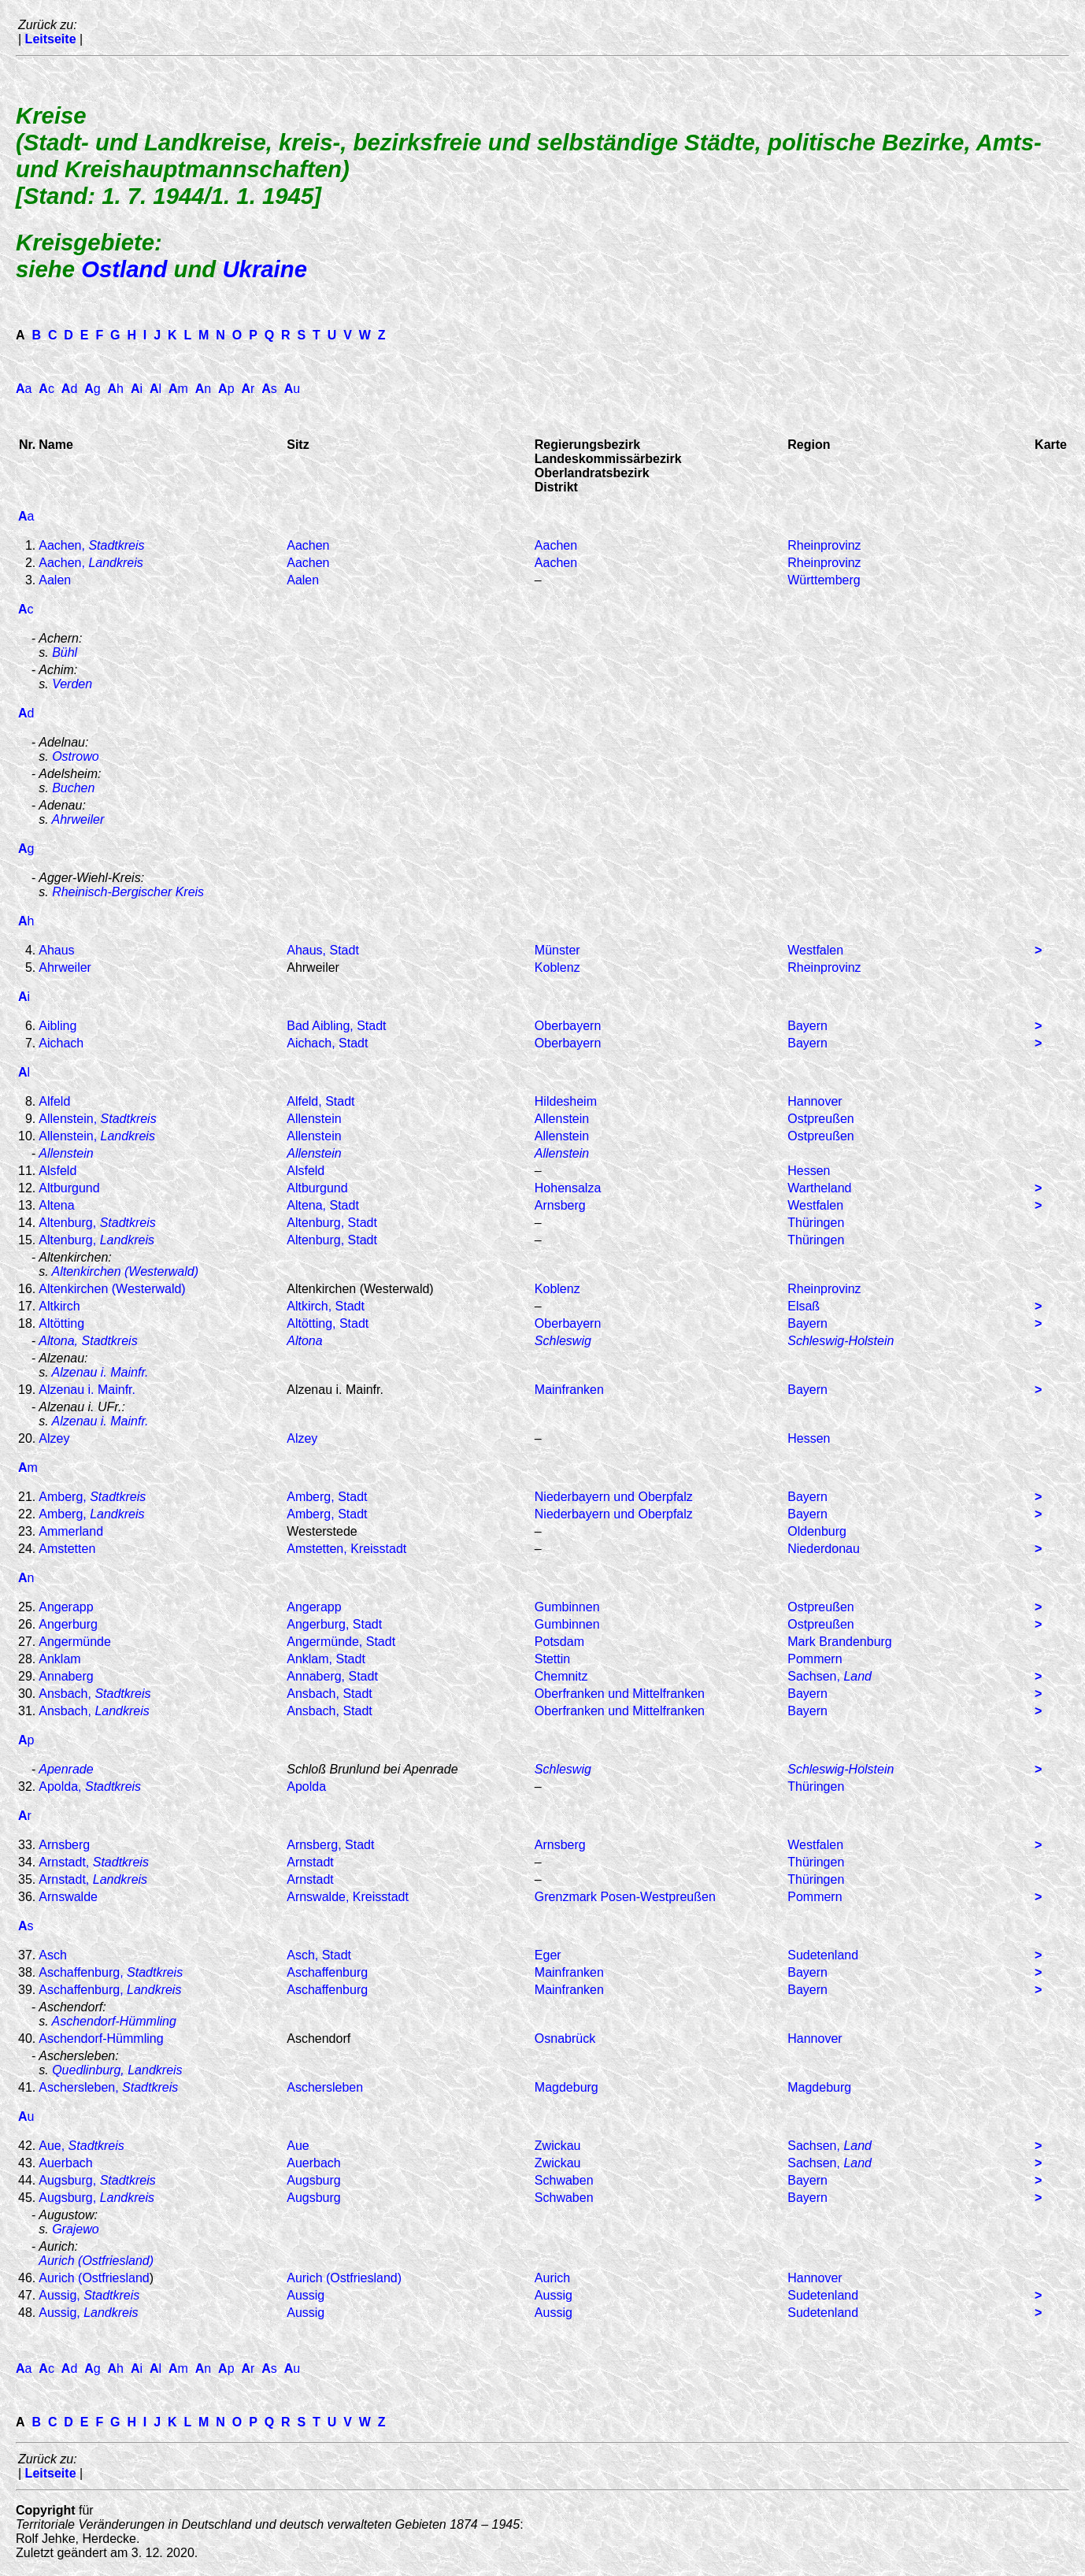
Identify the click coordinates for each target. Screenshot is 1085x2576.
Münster (557, 950)
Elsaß (803, 1306)
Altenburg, (97, 1222)
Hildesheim (566, 1101)
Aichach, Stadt (327, 1043)
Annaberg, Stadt (332, 1676)
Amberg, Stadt (327, 1496)
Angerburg (68, 1624)
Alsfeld (57, 1170)
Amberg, (92, 1496)
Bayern (807, 1025)
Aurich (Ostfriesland (94, 2278)
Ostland (124, 269)
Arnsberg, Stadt (330, 1844)
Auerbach (66, 2163)
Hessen (808, 1170)
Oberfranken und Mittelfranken (620, 1693)
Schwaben (564, 2180)
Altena (56, 1205)
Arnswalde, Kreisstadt (348, 1896)
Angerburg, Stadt (334, 1624)
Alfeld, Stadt (320, 1101)
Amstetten (67, 1548)
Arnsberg (560, 1205)
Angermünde (75, 1641)
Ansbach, (94, 1693)
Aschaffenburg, (111, 1972)
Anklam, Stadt (326, 1659)
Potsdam (559, 1641)
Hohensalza (568, 1188)
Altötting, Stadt (327, 1323)
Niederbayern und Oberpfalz (614, 1496)
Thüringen (815, 1222)
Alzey (54, 1438)
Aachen (308, 545)
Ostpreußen (820, 1118)
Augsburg (314, 2180)
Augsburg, (97, 2180)
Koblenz (557, 967)
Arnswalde (68, 1896)
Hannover (814, 1101)
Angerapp (66, 1607)
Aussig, (89, 2295)
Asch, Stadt (319, 1955)
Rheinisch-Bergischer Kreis (128, 892)
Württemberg (823, 580)
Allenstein (314, 1118)
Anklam (59, 1659)
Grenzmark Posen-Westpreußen (625, 1896)
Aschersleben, (108, 2087)
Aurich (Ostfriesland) (96, 2260)
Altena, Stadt (323, 1205)
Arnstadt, (94, 1862)
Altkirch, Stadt (326, 1306)
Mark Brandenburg (839, 1641)
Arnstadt (310, 1862)
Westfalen (815, 950)
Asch (53, 1955)
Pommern (814, 1659)
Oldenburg (816, 1531)
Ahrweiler (78, 819)
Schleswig (563, 1340)
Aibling (57, 1025)
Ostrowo (75, 756)
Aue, (81, 2145)
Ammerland (71, 1531)
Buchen (73, 788)
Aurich (552, 2278)
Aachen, (91, 545)
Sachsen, (829, 1676)
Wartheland (819, 1188)
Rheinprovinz (824, 545)
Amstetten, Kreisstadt (346, 1548)
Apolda (306, 1786)
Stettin (552, 1659)
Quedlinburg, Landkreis (117, 2070)
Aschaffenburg (327, 1972)
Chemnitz (561, 1676)
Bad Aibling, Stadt (336, 1025)
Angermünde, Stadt (341, 1641)
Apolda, (90, 1786)
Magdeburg (566, 2087)
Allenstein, (97, 1118)
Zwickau (558, 2145)
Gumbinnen (567, 1607)
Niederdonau (823, 1548)
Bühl (64, 652)
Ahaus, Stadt (323, 950)
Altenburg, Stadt (332, 1222)
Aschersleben (325, 2087)
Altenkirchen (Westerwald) (125, 1271)
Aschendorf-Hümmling (114, 2021)
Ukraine (264, 269)
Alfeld (54, 1101)
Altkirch (59, 1306)
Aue (298, 2145)
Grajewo (75, 2229)
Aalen (55, 580)
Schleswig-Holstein (840, 1340)
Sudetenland (822, 1955)
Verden (72, 684)
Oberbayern (568, 1025)
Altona (304, 1340)
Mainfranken (569, 1389)
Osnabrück (565, 2038)
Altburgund (69, 1188)
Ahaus (56, 950)
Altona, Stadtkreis (88, 1340)
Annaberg (66, 1676)
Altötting (61, 1323)
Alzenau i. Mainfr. (100, 1372)
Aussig (305, 2295)
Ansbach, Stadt (329, 1693)
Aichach (61, 1043)
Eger (548, 1955)
